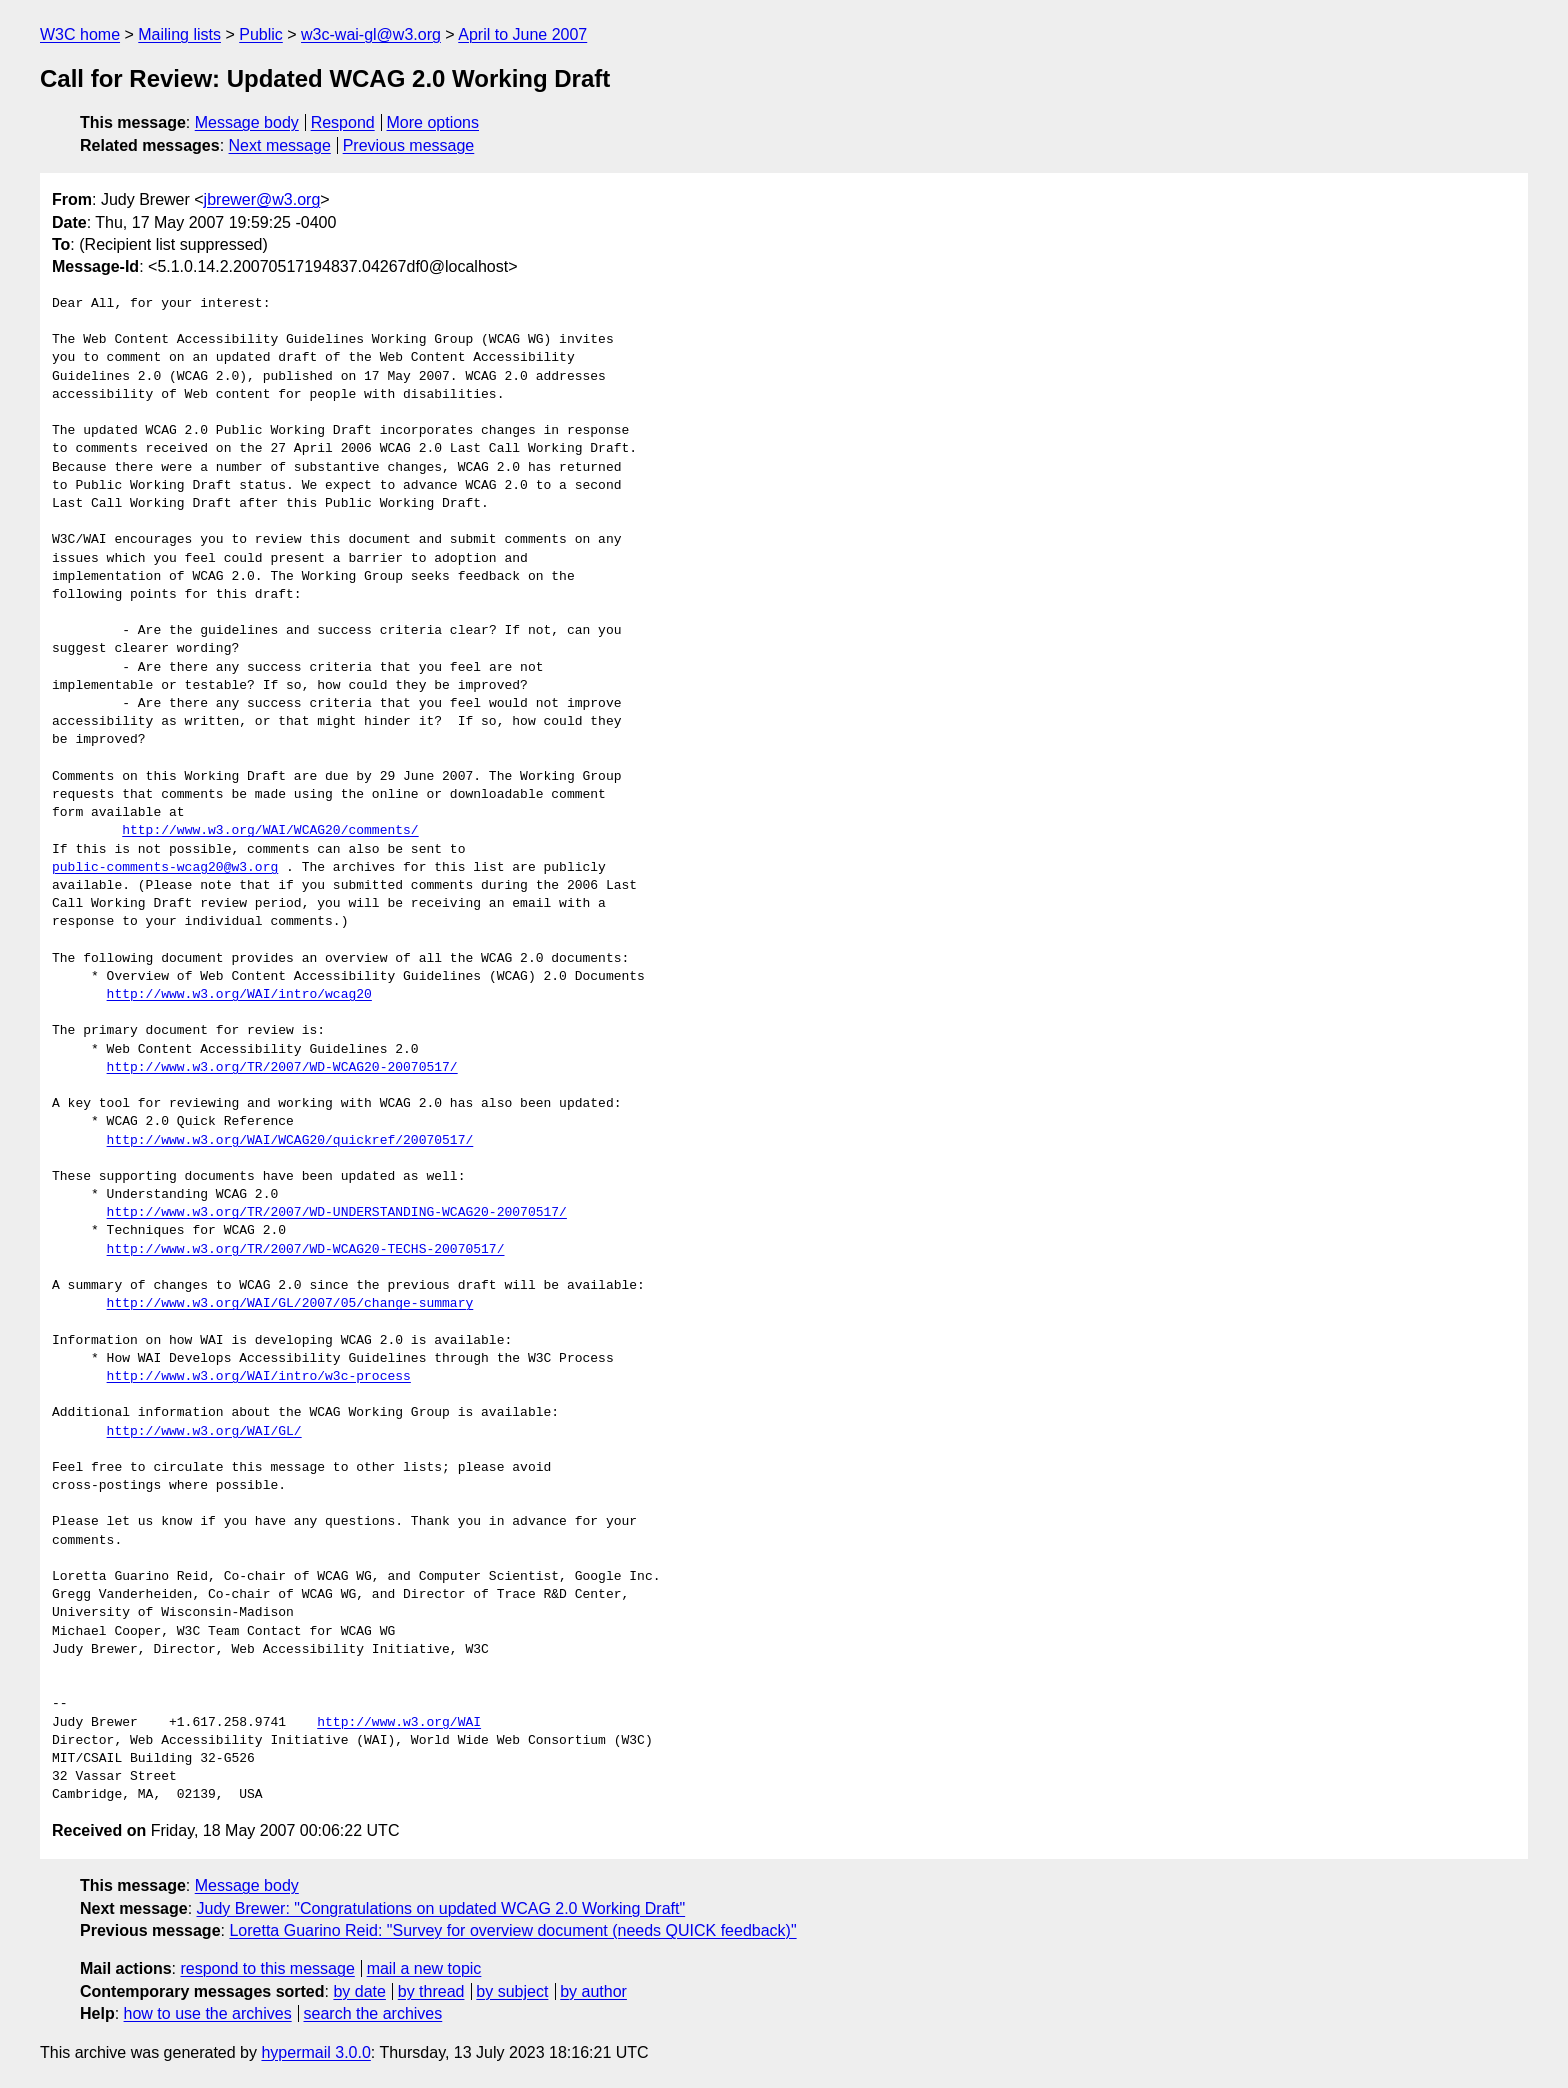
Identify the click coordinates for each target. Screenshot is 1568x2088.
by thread (431, 1991)
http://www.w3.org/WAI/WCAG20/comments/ (270, 831)
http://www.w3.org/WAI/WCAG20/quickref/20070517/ (290, 1141)
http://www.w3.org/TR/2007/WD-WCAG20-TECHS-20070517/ (306, 1250)
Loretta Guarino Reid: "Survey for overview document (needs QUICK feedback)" (512, 1930)
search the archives (373, 2013)
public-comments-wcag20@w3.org (165, 868)
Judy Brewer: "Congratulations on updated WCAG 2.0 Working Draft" (441, 1908)
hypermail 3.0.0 (315, 2052)
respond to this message (267, 1968)
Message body (247, 122)
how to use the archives (208, 2013)
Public (261, 34)
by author (593, 1991)
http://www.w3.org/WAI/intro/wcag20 (239, 995)
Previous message (409, 145)
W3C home (80, 34)
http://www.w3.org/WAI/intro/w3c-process (259, 1377)
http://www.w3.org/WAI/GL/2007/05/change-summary (290, 1304)
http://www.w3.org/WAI (399, 1723)
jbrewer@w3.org (262, 199)
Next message (280, 145)
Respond (343, 122)
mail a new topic (424, 1968)
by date (359, 1991)
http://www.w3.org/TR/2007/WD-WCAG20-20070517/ (282, 1068)
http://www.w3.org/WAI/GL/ (204, 1432)
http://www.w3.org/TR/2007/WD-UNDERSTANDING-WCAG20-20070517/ (337, 1213)
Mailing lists (179, 34)
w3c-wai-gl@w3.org (371, 34)
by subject (512, 1991)
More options (433, 122)
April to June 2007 (522, 34)
